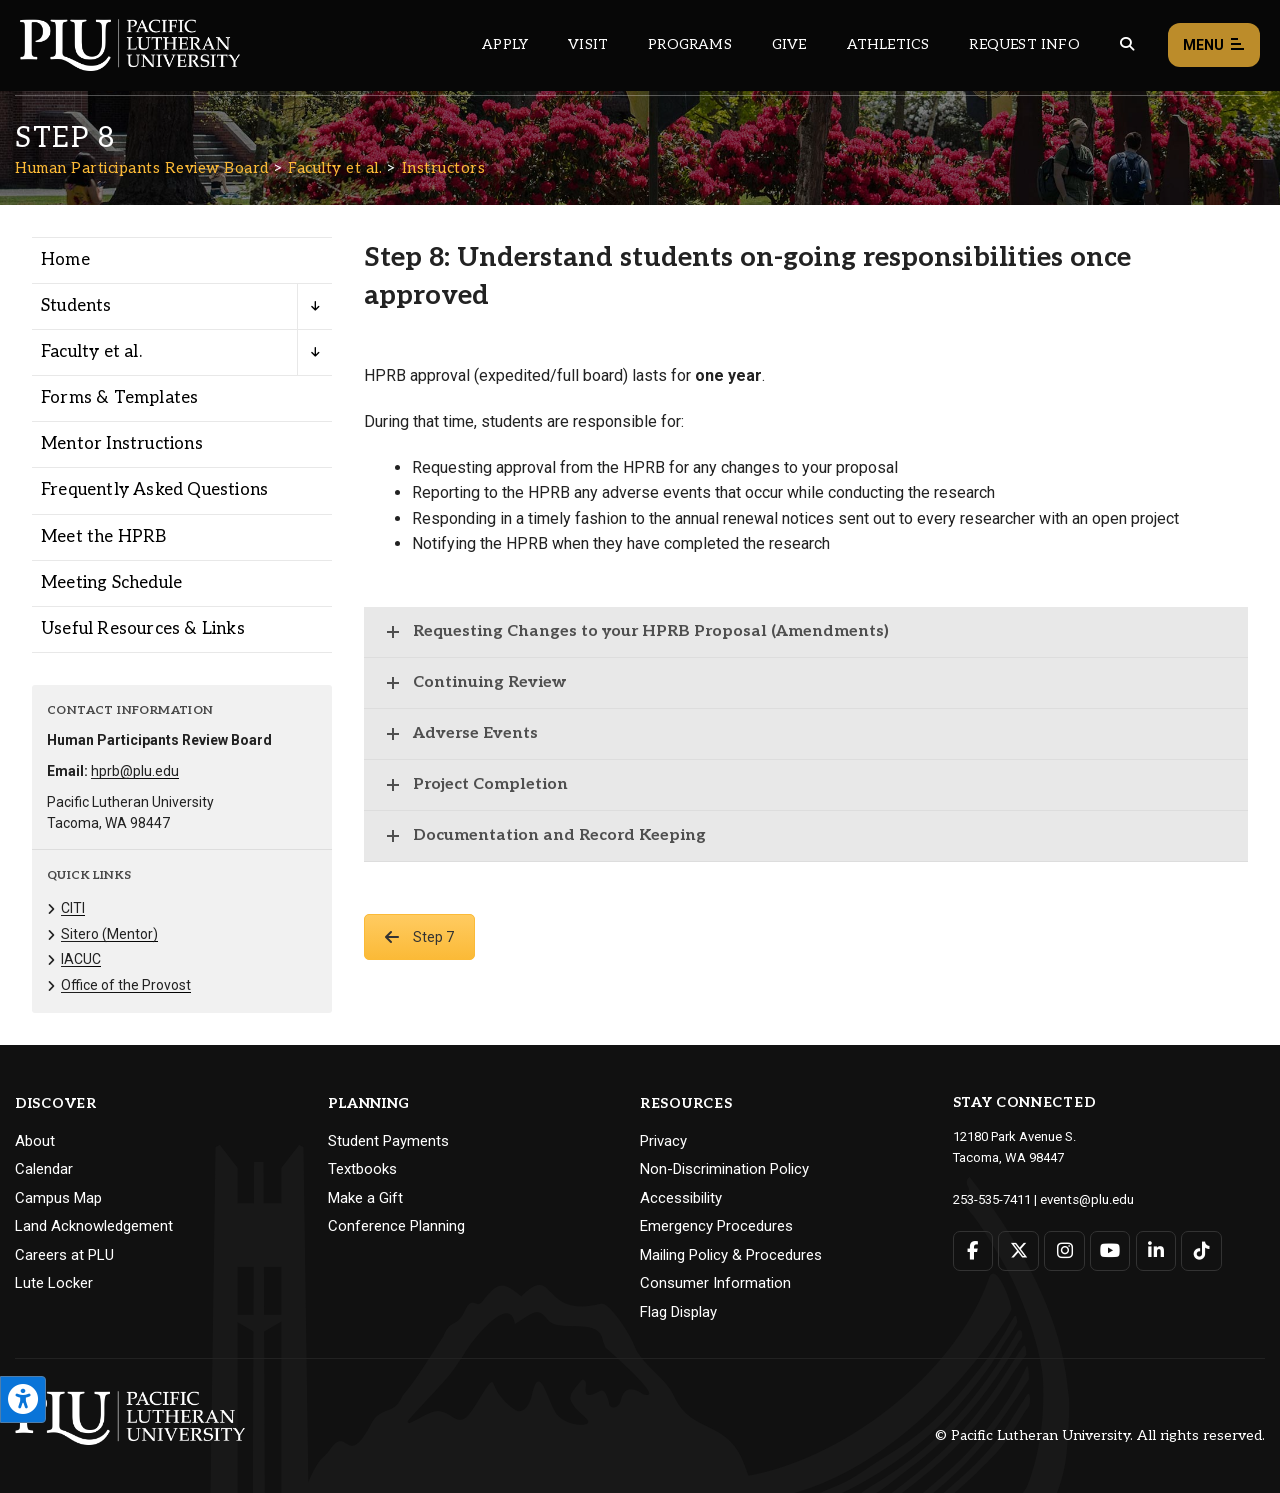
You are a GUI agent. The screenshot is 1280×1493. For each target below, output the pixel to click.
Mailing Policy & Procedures (731, 1255)
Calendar (44, 1169)
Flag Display (678, 1312)
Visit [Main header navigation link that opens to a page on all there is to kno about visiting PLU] (588, 44)
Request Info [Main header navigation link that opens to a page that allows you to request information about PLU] (1024, 44)
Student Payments (388, 1141)
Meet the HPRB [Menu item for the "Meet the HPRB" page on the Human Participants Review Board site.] (104, 537)
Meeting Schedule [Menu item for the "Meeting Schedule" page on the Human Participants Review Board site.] (111, 583)
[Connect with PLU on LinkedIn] (1155, 1250)
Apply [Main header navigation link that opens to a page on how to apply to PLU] (505, 44)
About (35, 1141)
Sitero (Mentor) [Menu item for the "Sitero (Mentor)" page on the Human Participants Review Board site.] (109, 934)
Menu (1214, 45)
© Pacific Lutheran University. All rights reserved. (1100, 1435)
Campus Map (58, 1198)
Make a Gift (365, 1198)
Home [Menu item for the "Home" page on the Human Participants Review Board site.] (65, 260)
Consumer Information (715, 1283)
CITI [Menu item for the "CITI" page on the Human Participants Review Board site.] (73, 908)
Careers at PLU (64, 1255)
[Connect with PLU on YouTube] (1109, 1250)
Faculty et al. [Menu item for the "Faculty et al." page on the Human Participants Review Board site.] (91, 352)
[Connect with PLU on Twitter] (1018, 1250)
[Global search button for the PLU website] (1127, 44)
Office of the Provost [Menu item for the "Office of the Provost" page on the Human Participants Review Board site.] (126, 985)
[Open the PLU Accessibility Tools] (23, 1399)
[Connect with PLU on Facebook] (973, 1250)
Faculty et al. (335, 168)
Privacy (663, 1141)
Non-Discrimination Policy (724, 1169)
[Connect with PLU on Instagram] (1064, 1250)
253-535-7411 (992, 1198)
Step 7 (419, 937)
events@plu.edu (1086, 1198)
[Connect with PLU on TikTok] (1200, 1250)
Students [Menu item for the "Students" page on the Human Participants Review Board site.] (76, 306)
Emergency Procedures (716, 1226)
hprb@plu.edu (135, 771)
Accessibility (681, 1198)
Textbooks (362, 1169)
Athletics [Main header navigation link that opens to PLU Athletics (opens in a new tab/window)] (888, 44)
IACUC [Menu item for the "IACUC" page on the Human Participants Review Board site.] (81, 959)
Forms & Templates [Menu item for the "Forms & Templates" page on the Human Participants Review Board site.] (119, 398)
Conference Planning (396, 1226)
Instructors (444, 168)
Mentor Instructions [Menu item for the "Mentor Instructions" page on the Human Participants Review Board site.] (122, 444)
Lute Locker (54, 1283)
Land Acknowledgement (94, 1226)
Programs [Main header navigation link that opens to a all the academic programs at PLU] (690, 44)
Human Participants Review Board (142, 168)
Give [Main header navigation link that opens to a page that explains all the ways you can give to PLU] (789, 44)
